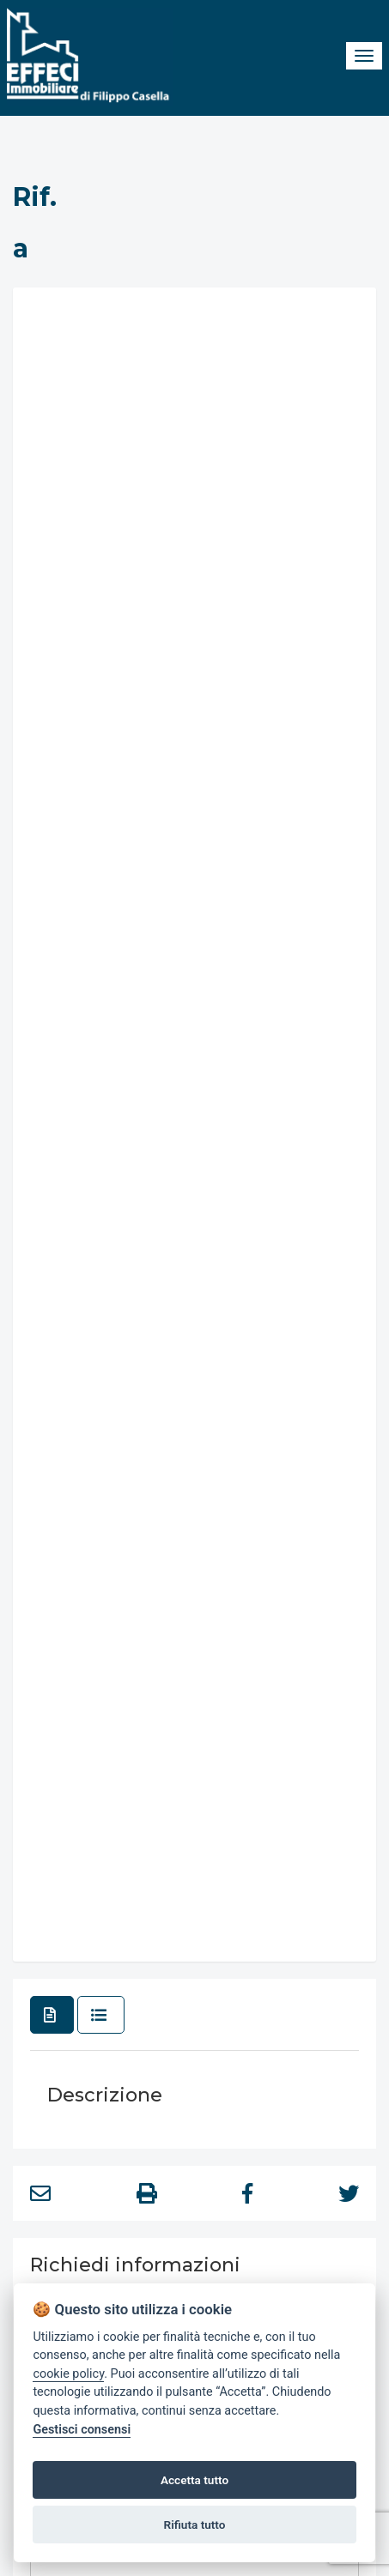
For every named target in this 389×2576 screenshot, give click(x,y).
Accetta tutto (194, 2480)
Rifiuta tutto (195, 2524)
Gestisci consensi (82, 2429)
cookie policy (68, 2374)
